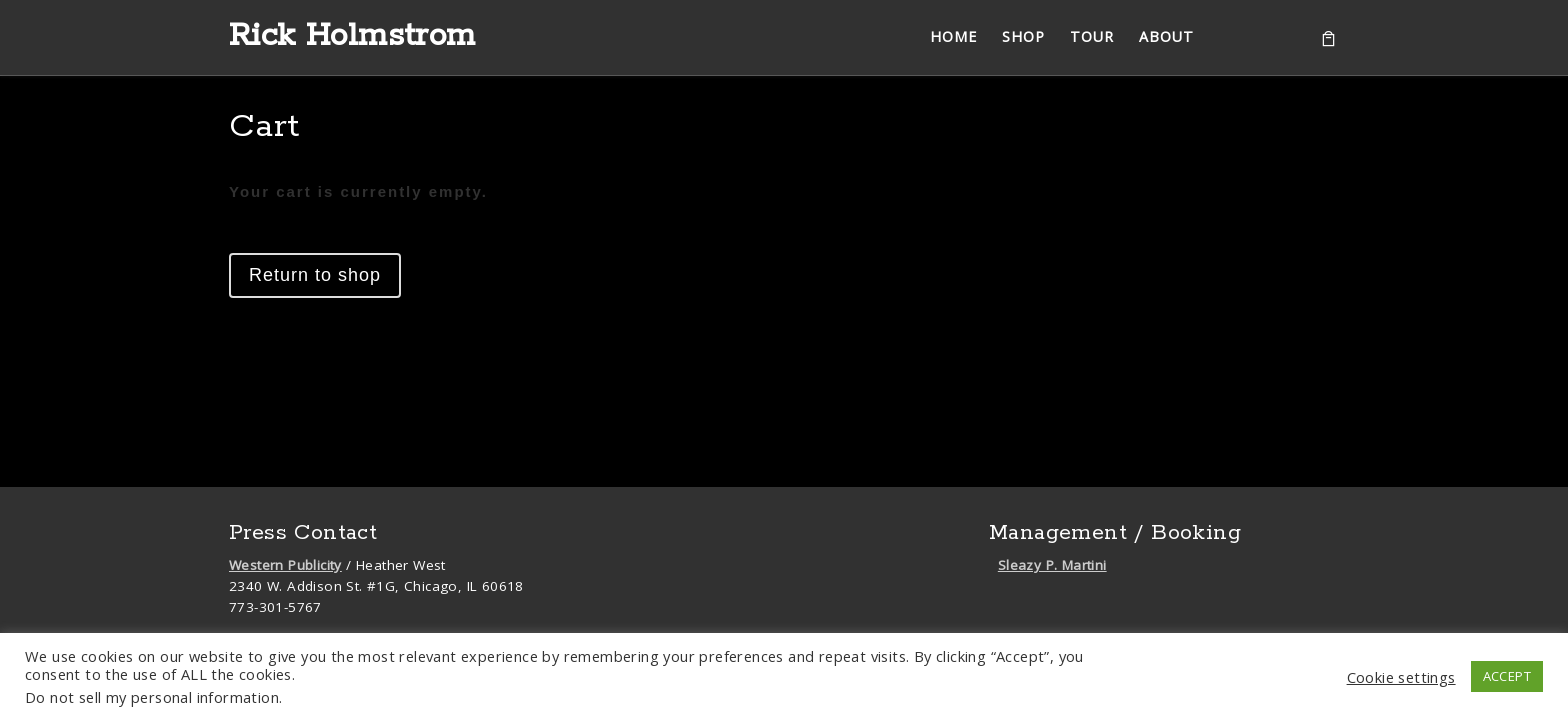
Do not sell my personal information (152, 697)
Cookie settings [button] (1401, 677)
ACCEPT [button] (1507, 676)
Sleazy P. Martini (1052, 565)
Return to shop (315, 275)
